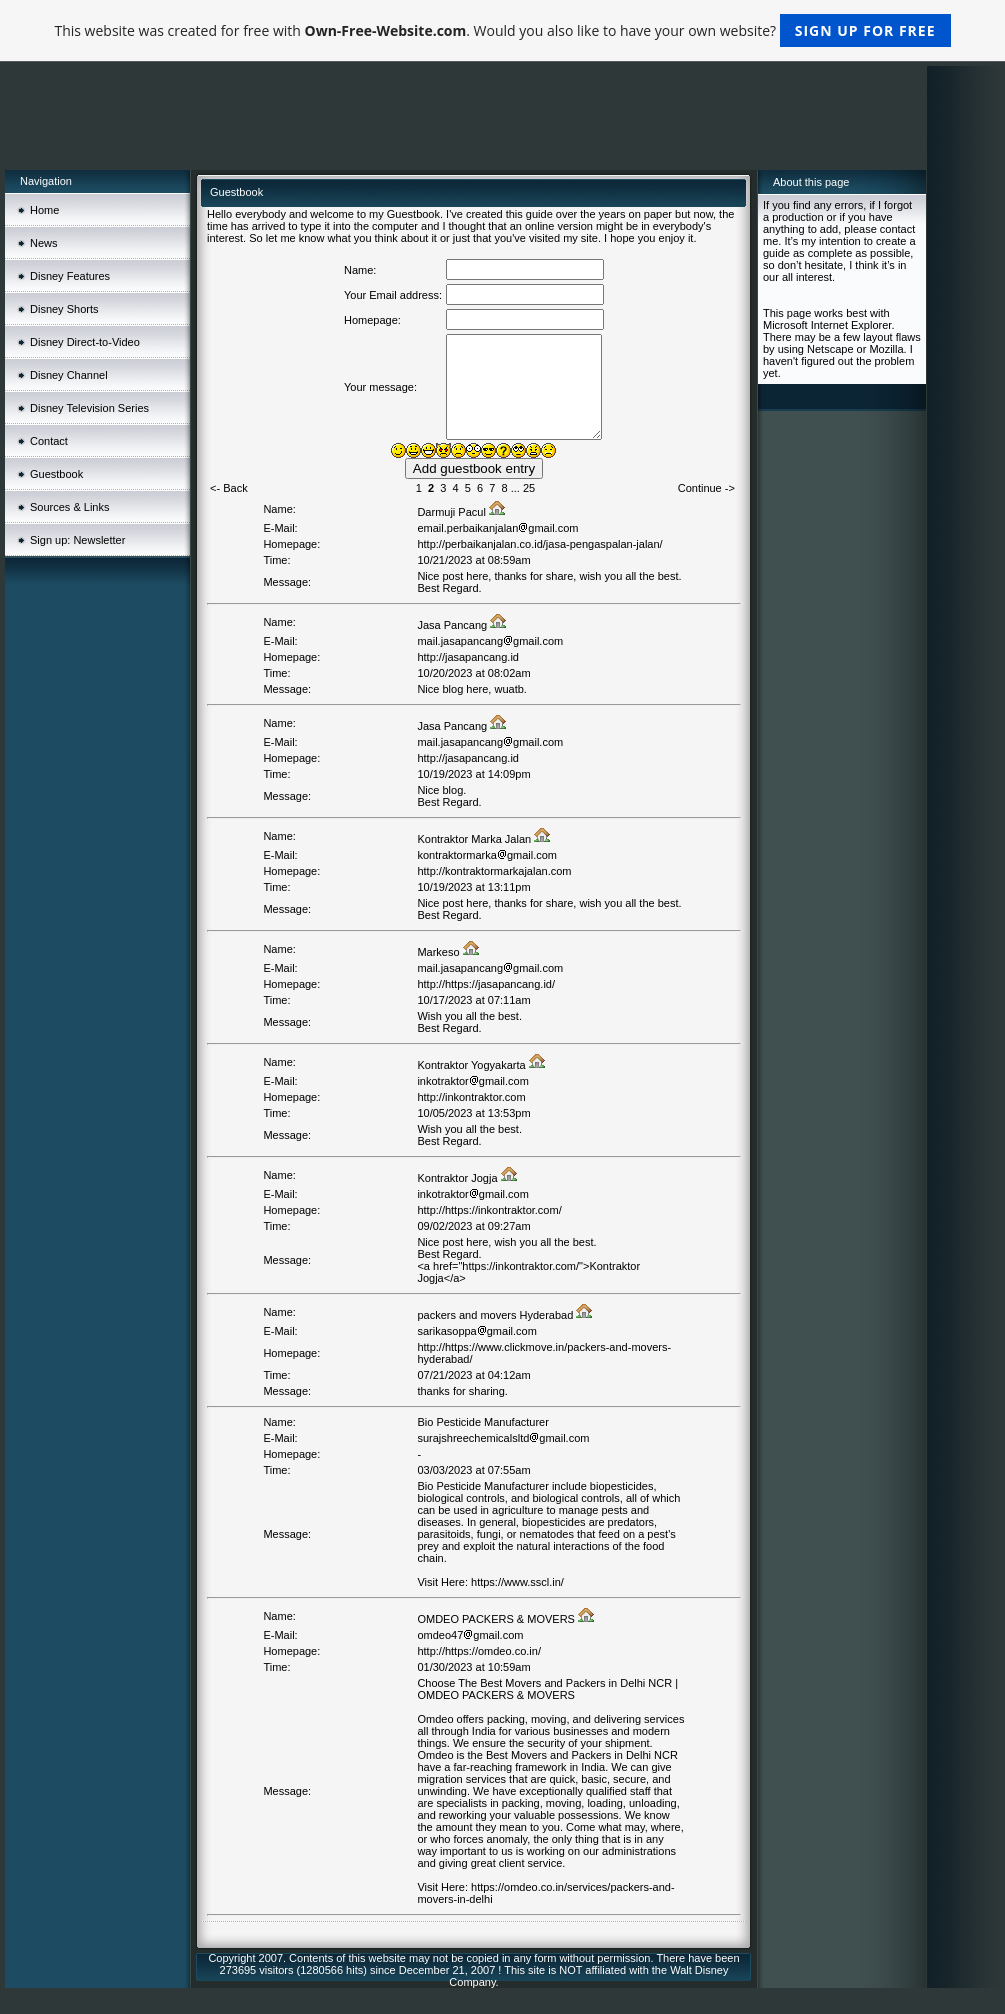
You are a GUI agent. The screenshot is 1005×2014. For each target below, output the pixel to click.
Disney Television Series (89, 408)
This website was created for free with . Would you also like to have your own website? (502, 30)
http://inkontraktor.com (471, 1097)
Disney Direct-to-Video (85, 342)
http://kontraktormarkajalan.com (494, 871)
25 (529, 488)
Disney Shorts (64, 309)
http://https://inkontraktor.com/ (489, 1210)
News (44, 243)
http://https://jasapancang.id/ (486, 984)
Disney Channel (69, 375)
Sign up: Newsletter (77, 540)
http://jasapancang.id (468, 657)
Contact (49, 441)
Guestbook (56, 474)
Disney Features (70, 276)
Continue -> (706, 488)
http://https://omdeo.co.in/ (479, 1651)
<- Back (229, 488)
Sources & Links (69, 507)
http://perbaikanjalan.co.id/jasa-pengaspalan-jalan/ (539, 544)
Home (44, 210)
